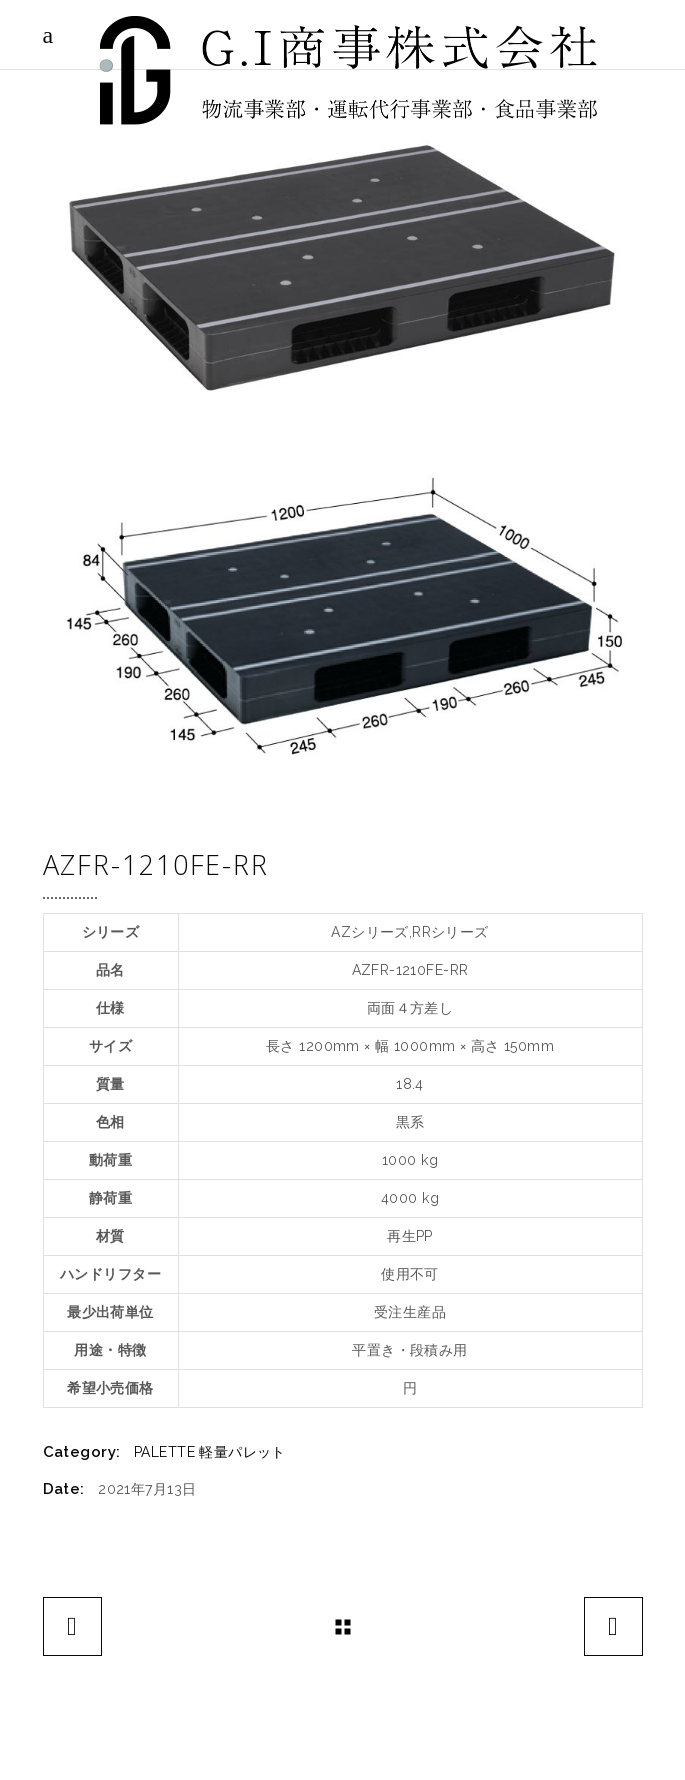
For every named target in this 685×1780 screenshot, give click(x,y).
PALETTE (164, 1452)
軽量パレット (242, 1452)
